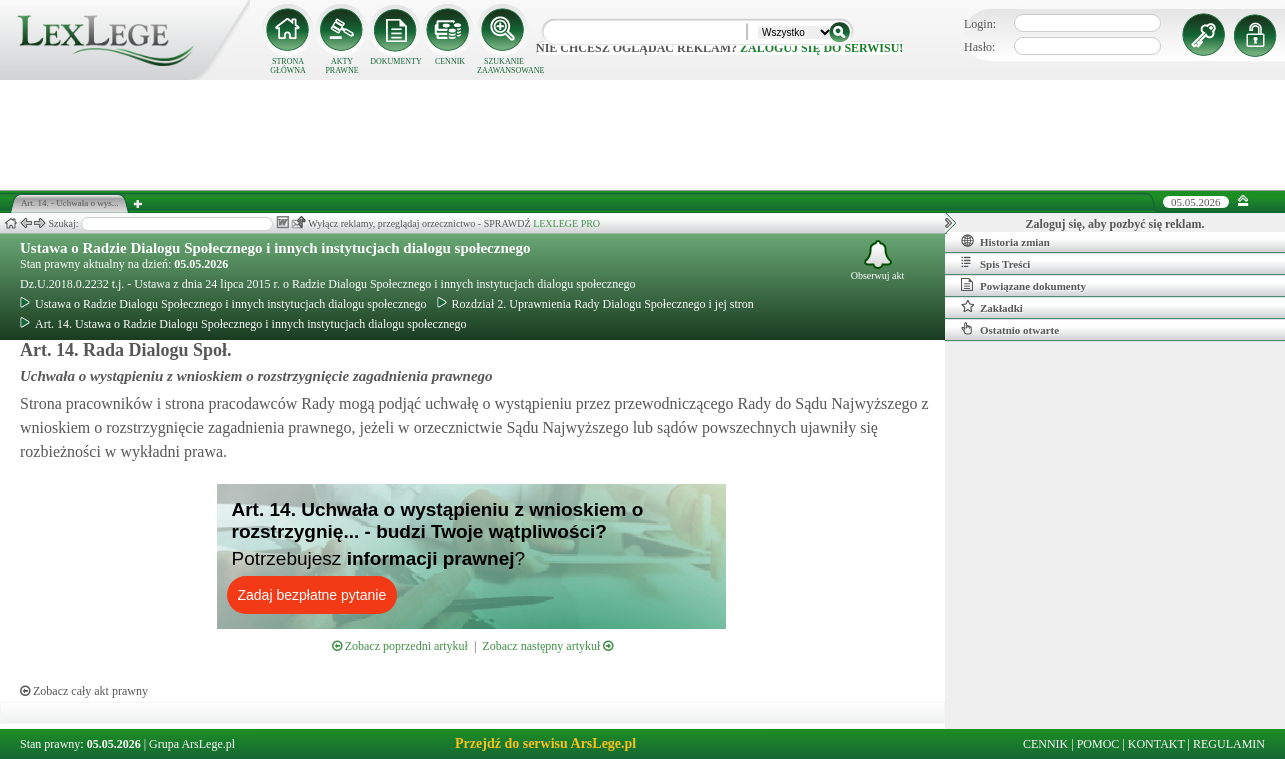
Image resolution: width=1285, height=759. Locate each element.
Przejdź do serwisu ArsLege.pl (545, 743)
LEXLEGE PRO (566, 223)
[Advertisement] (643, 135)
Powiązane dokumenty (1023, 285)
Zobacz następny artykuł (547, 646)
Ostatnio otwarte (1010, 329)
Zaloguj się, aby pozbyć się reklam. (1115, 224)
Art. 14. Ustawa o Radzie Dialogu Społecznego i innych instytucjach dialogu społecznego (243, 324)
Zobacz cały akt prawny (84, 691)
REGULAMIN (1229, 744)
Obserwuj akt (878, 260)
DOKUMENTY (396, 61)
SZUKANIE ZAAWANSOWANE (504, 66)
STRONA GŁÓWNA (288, 66)
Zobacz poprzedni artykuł (400, 646)
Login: (980, 24)
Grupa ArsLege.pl (192, 744)
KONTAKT (1156, 744)
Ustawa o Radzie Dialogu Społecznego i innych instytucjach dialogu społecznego (275, 248)
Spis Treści (995, 263)
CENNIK (450, 61)
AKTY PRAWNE (341, 66)
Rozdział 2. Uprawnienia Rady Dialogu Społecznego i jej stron (595, 304)
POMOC (1098, 744)
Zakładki (992, 307)
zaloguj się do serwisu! (821, 48)
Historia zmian (1005, 241)
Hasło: (979, 47)
